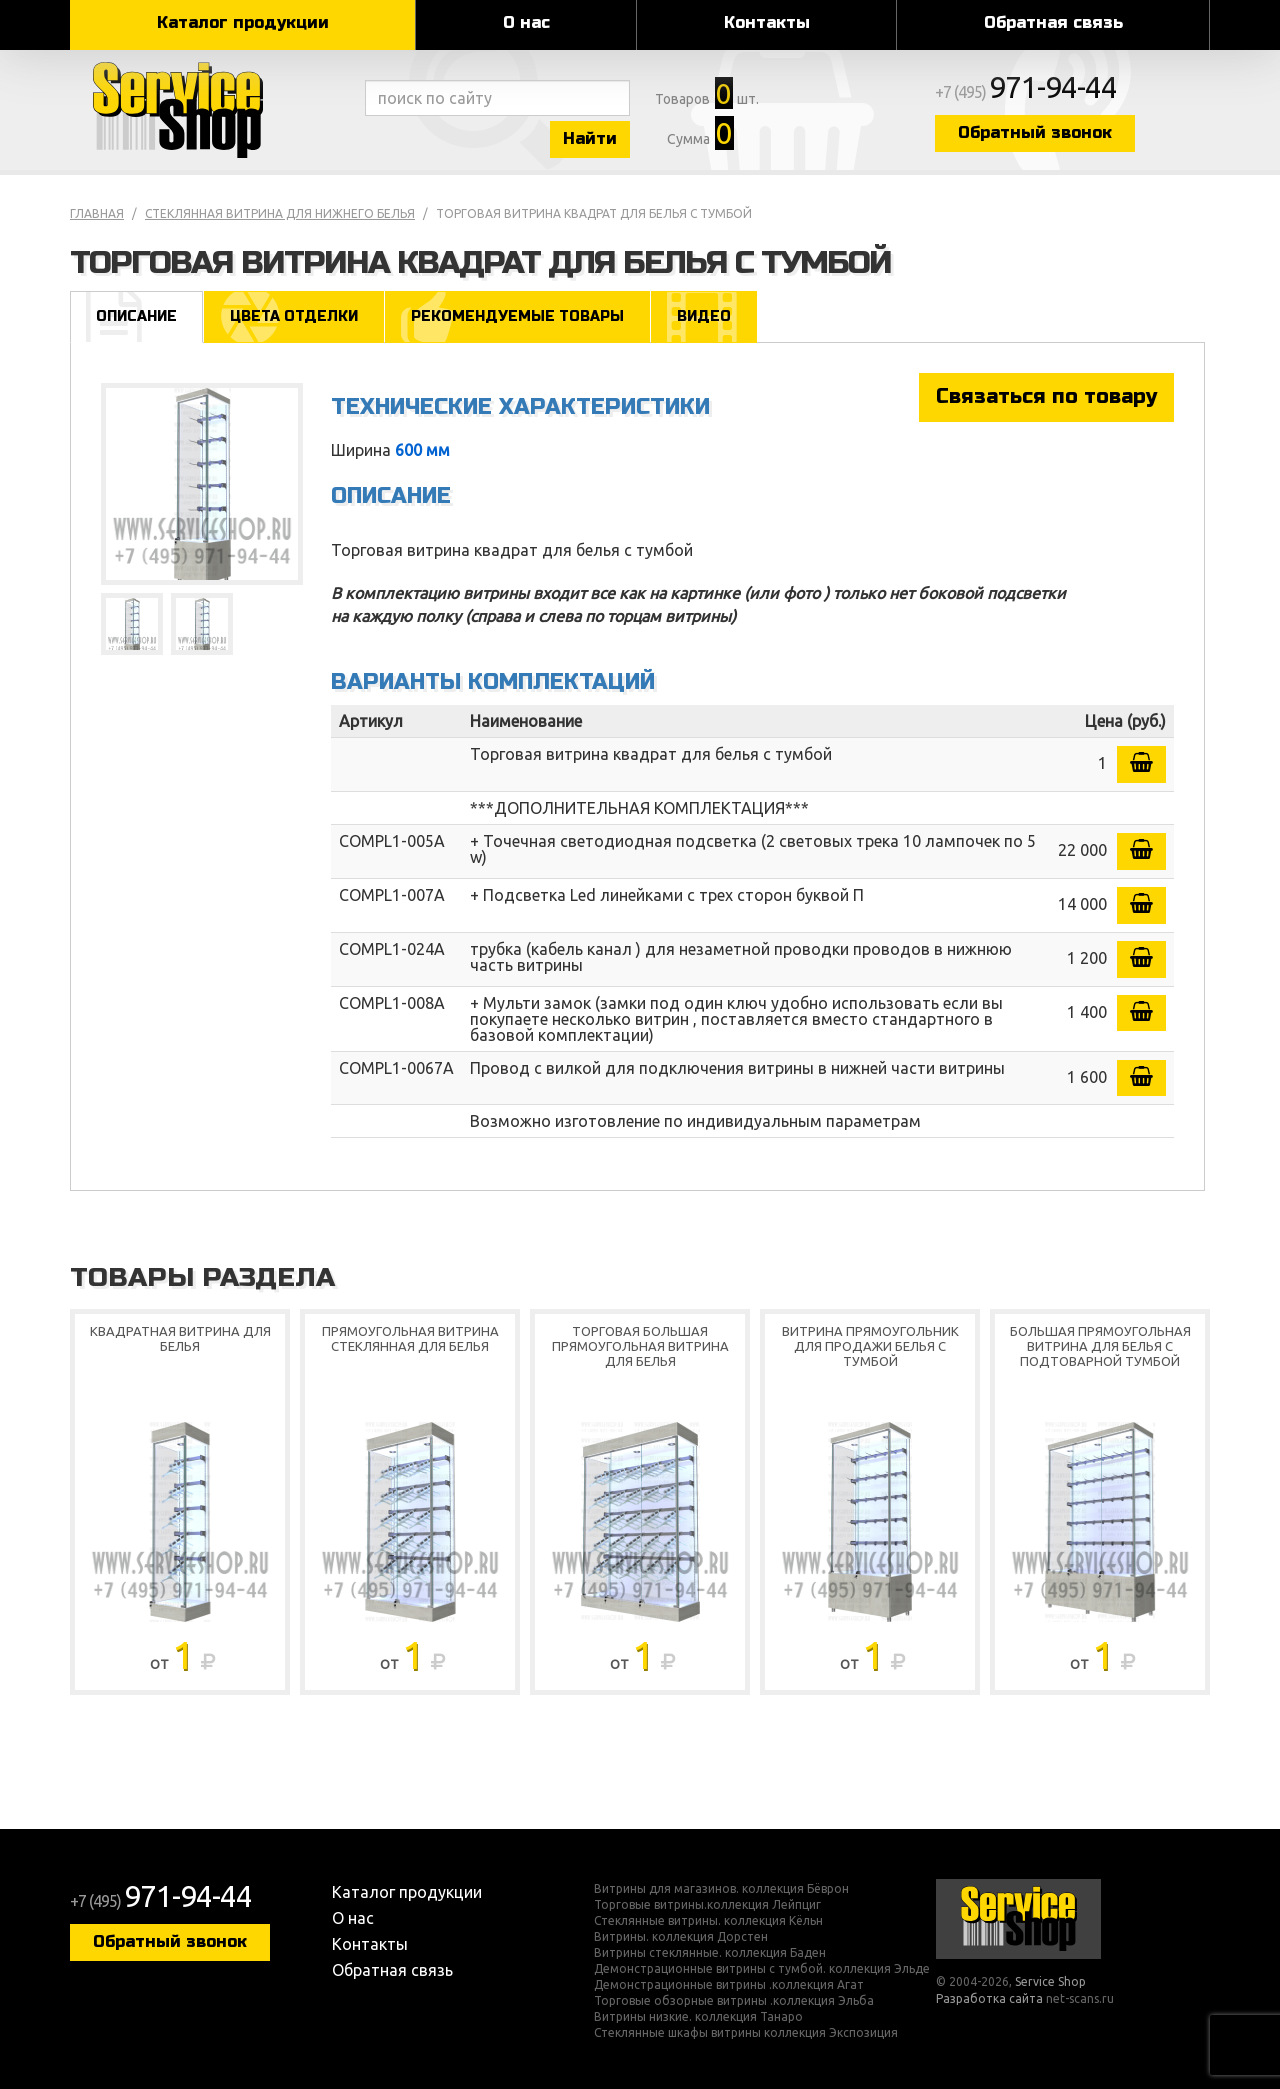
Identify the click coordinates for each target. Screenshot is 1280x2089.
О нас (526, 22)
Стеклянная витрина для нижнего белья (280, 213)
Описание (136, 316)
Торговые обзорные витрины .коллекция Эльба (734, 2001)
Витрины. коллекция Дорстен (681, 1937)
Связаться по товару (1046, 396)
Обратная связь (1053, 22)
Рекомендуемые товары (517, 316)
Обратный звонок (1035, 132)
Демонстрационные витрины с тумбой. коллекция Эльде (762, 1969)
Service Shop (212, 110)
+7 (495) (1026, 92)
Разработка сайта (989, 1998)
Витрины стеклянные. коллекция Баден (710, 1953)
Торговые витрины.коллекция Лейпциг (707, 1905)
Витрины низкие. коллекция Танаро (698, 2017)
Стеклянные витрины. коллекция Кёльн (708, 1921)
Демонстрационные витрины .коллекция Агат (729, 1985)
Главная (97, 213)
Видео (704, 316)
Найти (590, 138)
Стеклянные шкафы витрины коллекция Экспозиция (746, 2033)
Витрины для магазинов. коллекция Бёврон (721, 1889)
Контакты (767, 22)
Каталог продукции (243, 22)
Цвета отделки (294, 316)
